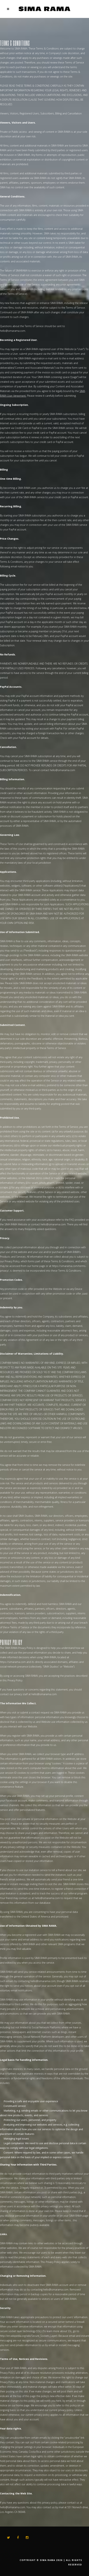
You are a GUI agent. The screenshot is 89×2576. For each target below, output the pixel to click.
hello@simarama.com (62, 770)
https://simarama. (10, 1662)
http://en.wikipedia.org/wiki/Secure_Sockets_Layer (28, 2335)
